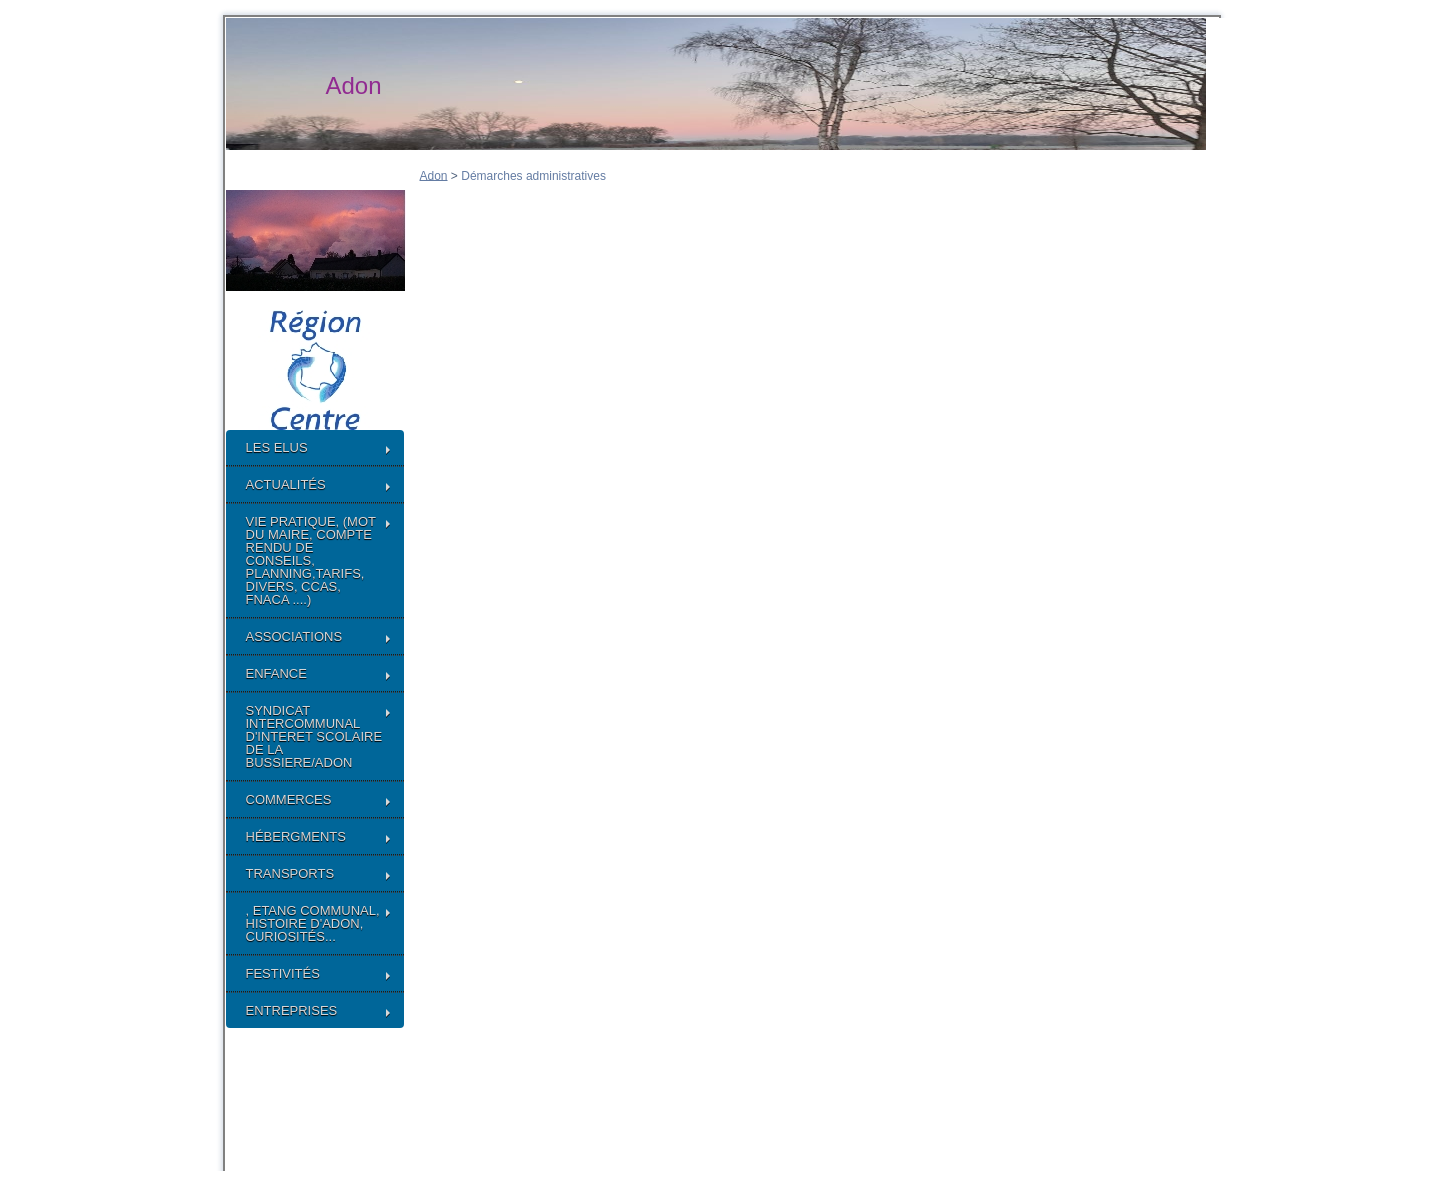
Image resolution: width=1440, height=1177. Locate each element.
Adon (434, 175)
